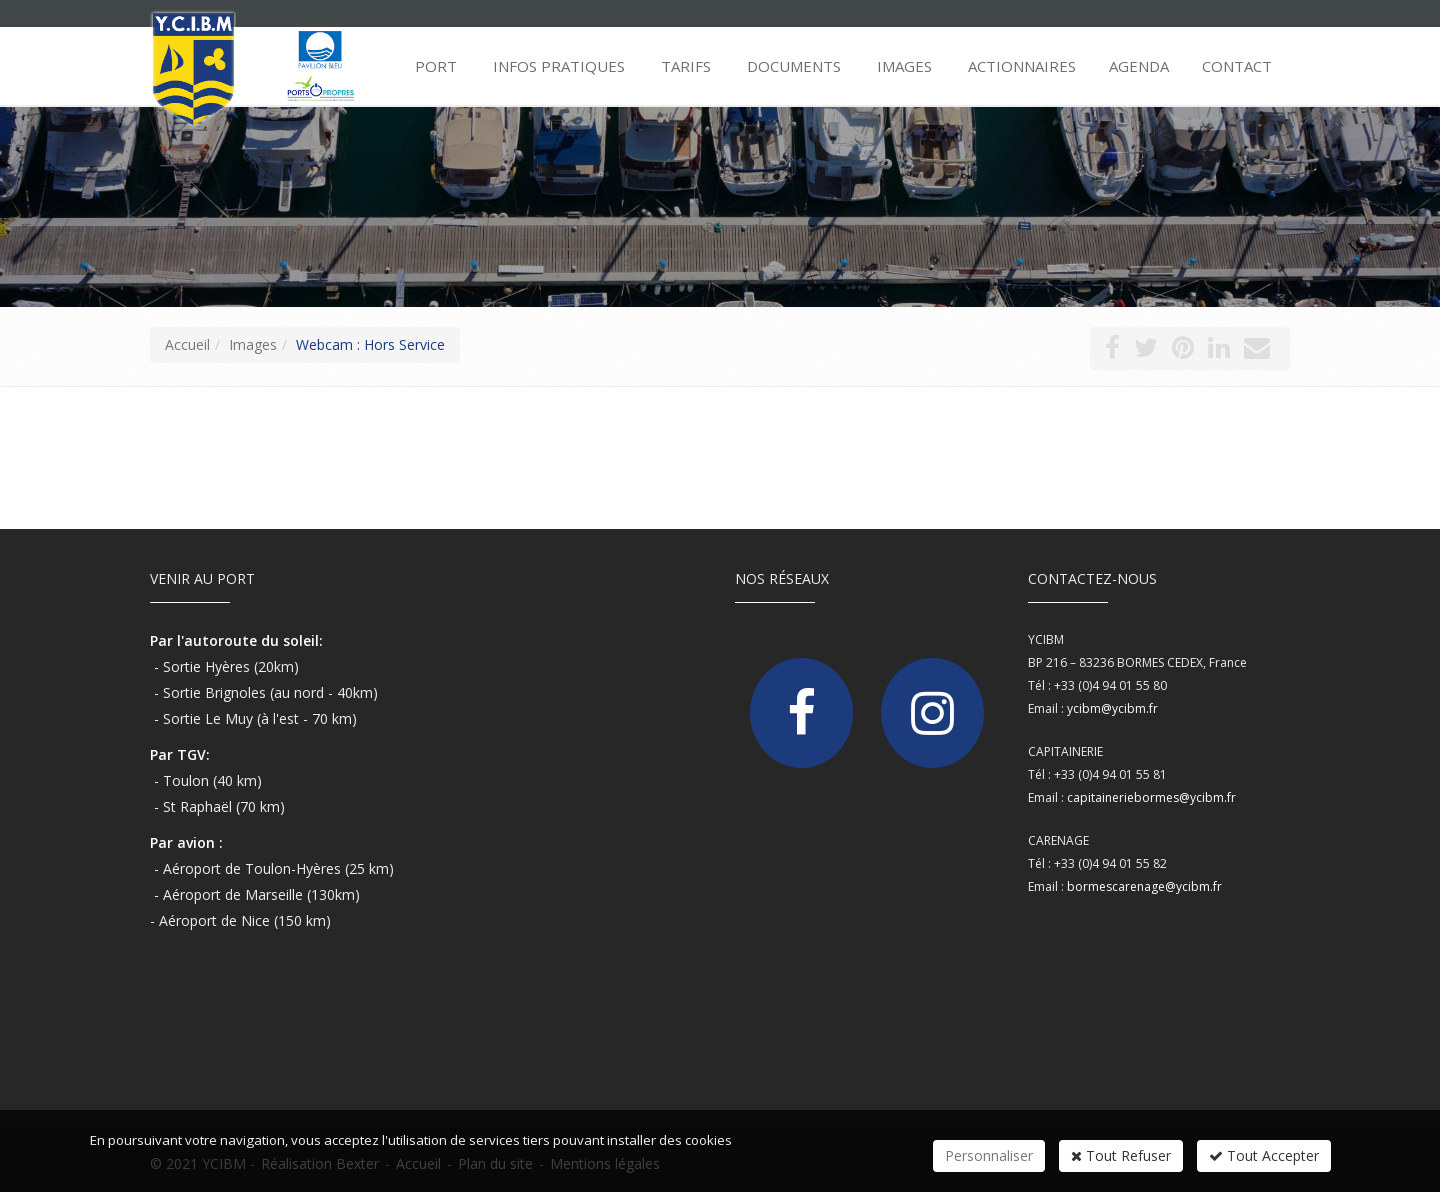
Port (436, 66)
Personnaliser (989, 1155)
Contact (1237, 66)
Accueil (187, 344)
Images (904, 66)
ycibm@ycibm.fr (1112, 708)
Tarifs (686, 66)
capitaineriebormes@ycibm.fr (1151, 797)
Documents (794, 66)
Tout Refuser (1121, 1155)
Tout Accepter (1264, 1155)
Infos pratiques (559, 66)
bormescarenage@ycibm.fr (1144, 886)
